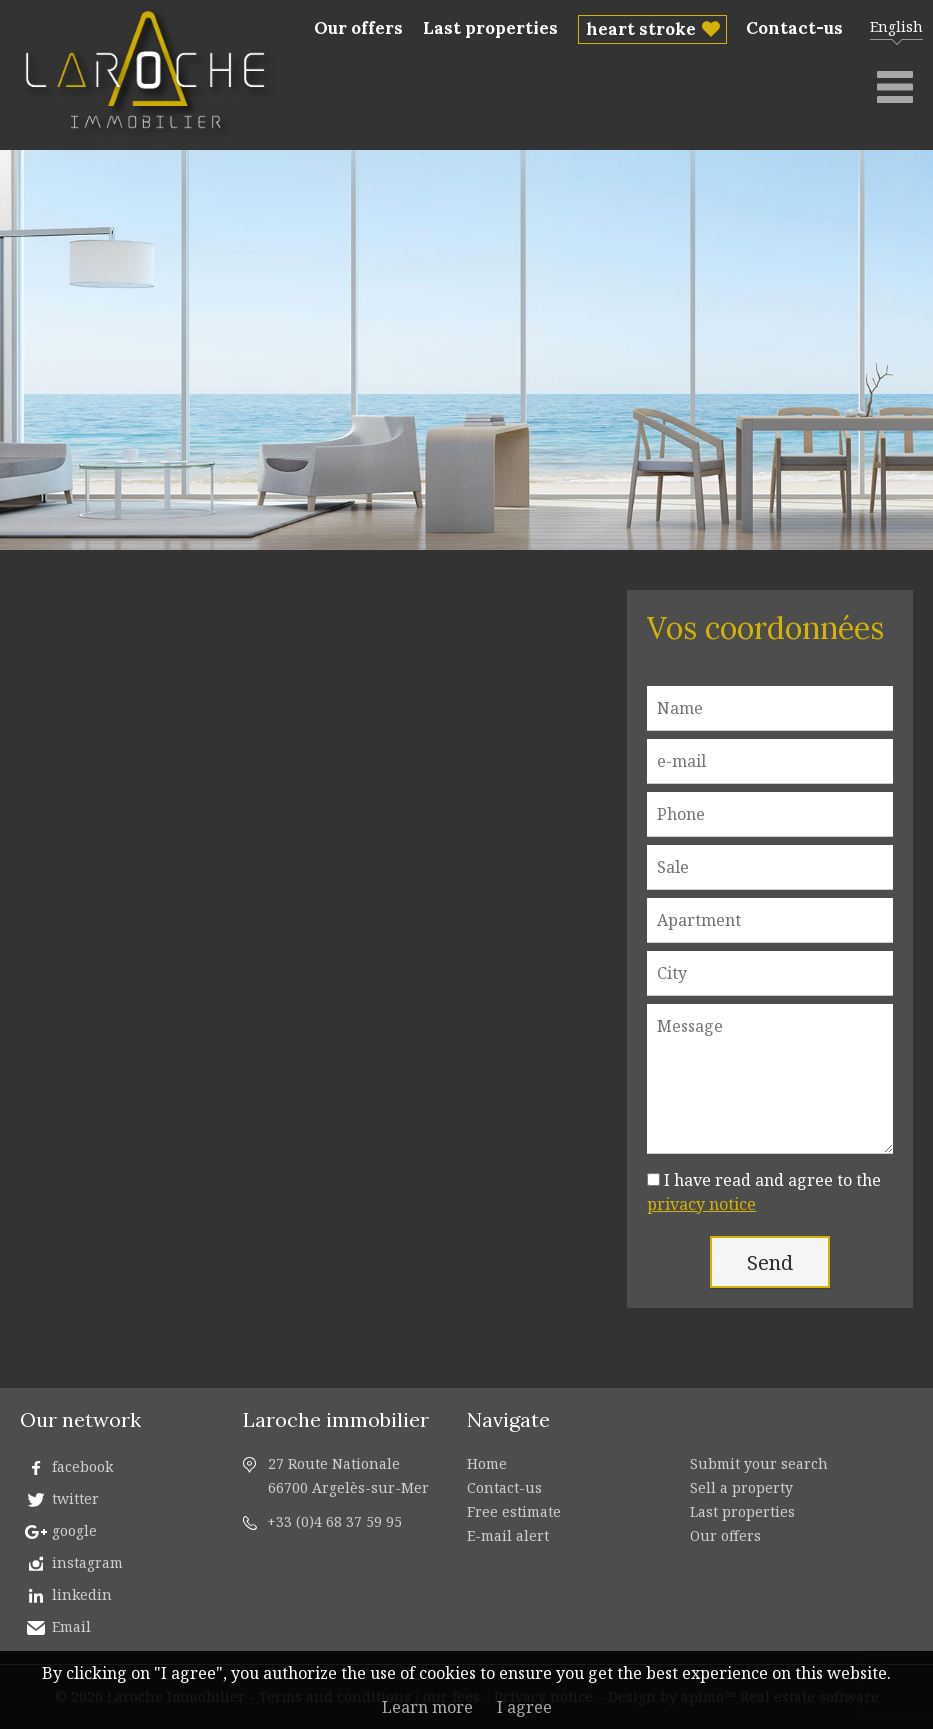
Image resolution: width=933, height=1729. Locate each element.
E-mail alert (508, 1535)
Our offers (358, 28)
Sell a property (741, 1487)
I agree (524, 1707)
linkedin (82, 1594)
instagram (87, 1562)
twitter (75, 1498)
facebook (82, 1466)
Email (71, 1626)
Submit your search (759, 1463)
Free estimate (514, 1511)
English (896, 26)
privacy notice (701, 1204)
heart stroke (641, 29)
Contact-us (794, 28)
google (74, 1530)
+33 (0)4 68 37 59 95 (334, 1521)
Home (487, 1463)
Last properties (490, 28)
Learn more (427, 1707)
